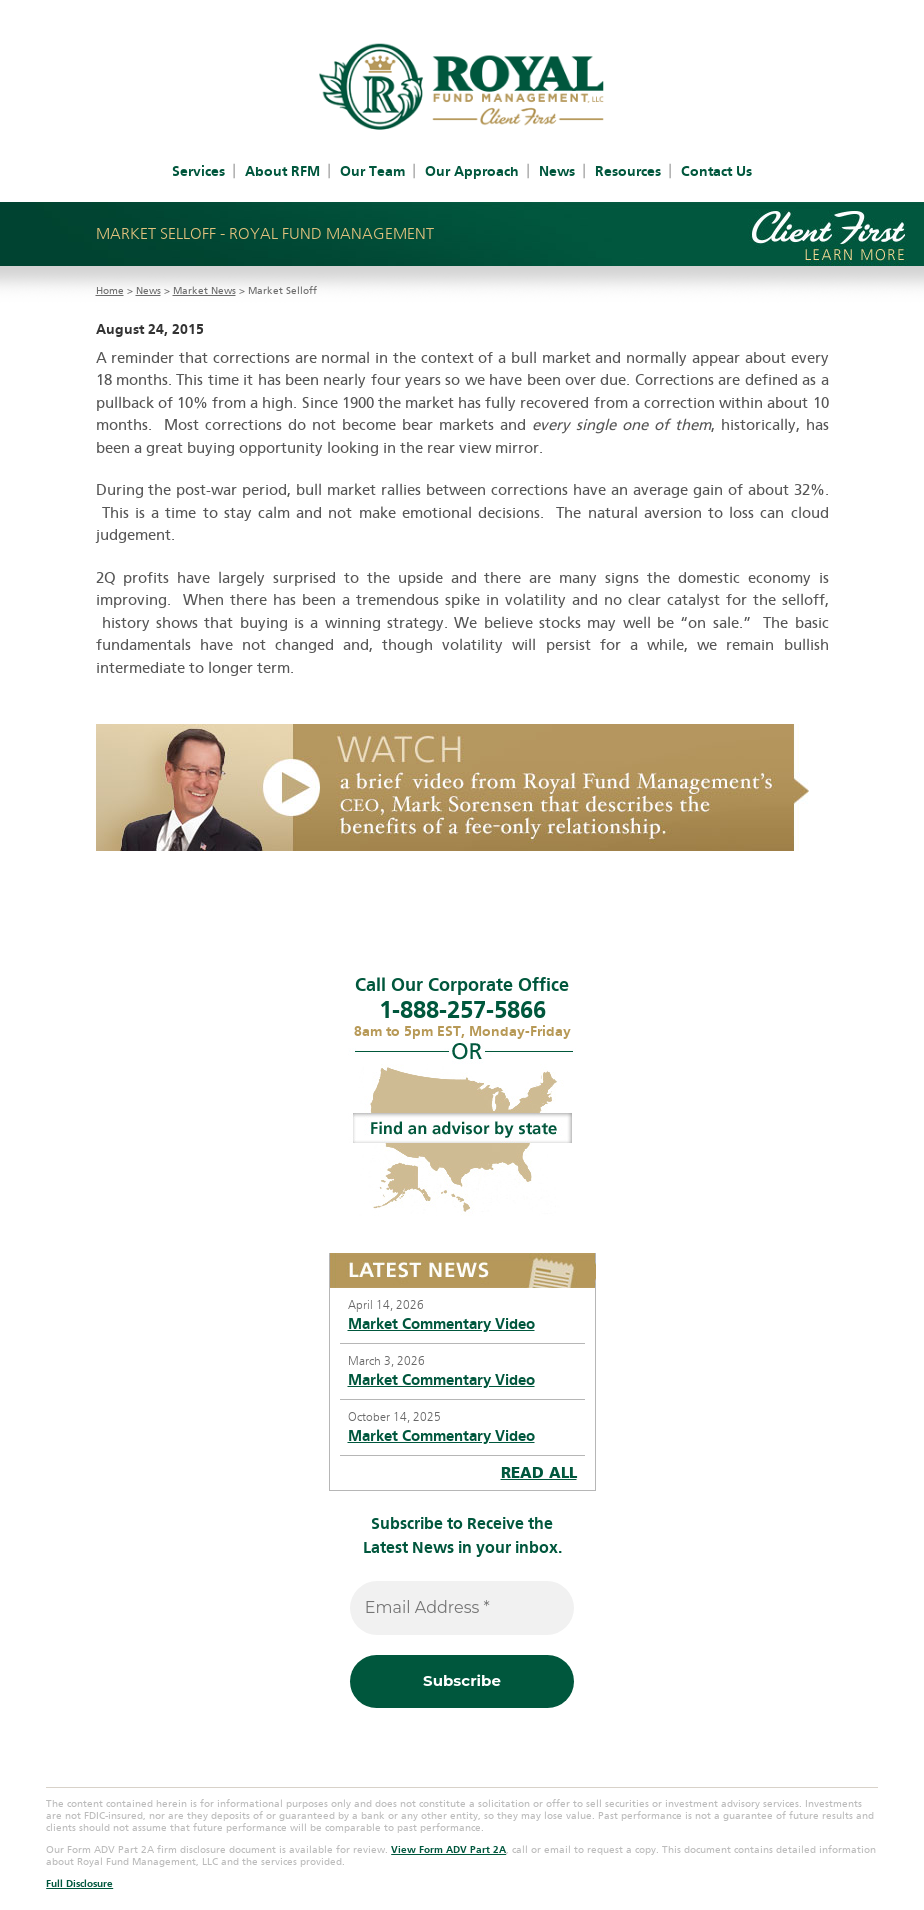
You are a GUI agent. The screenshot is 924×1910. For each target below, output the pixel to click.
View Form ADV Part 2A (448, 1850)
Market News (204, 291)
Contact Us (716, 171)
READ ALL (539, 1473)
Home (110, 291)
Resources (628, 171)
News (557, 171)
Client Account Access (419, 12)
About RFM (282, 171)
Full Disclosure (79, 1884)
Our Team (372, 171)
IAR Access (538, 12)
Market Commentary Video (441, 1324)
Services (198, 171)
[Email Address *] (462, 1608)
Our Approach (472, 171)
